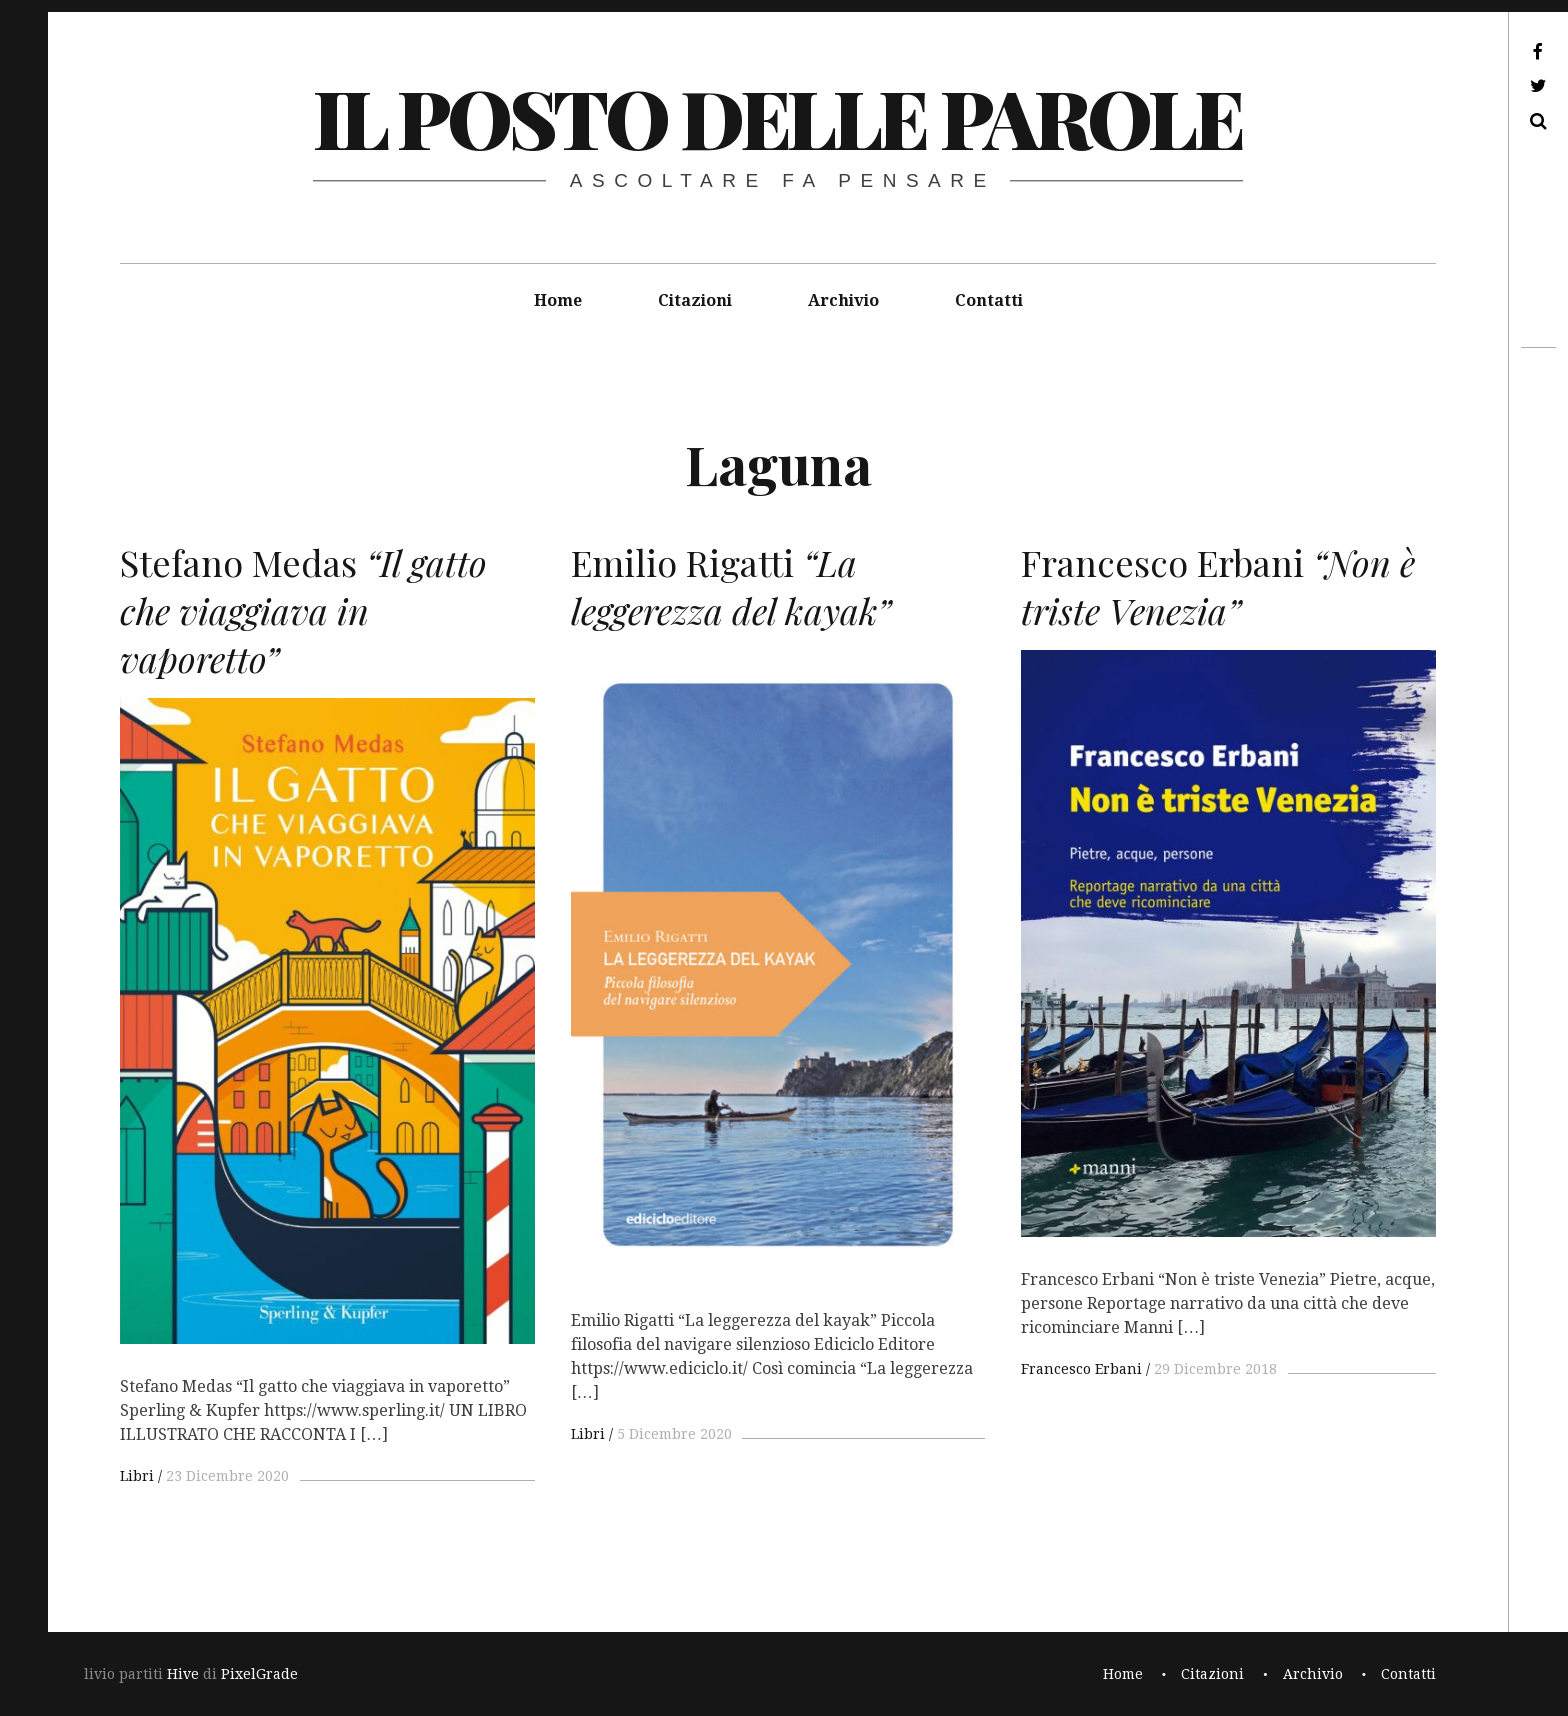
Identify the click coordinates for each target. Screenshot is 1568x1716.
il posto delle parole (777, 116)
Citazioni (695, 300)
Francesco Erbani (1081, 1369)
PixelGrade (259, 1674)
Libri (137, 1476)
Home (558, 300)
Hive (183, 1674)
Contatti (989, 300)
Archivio (843, 300)
